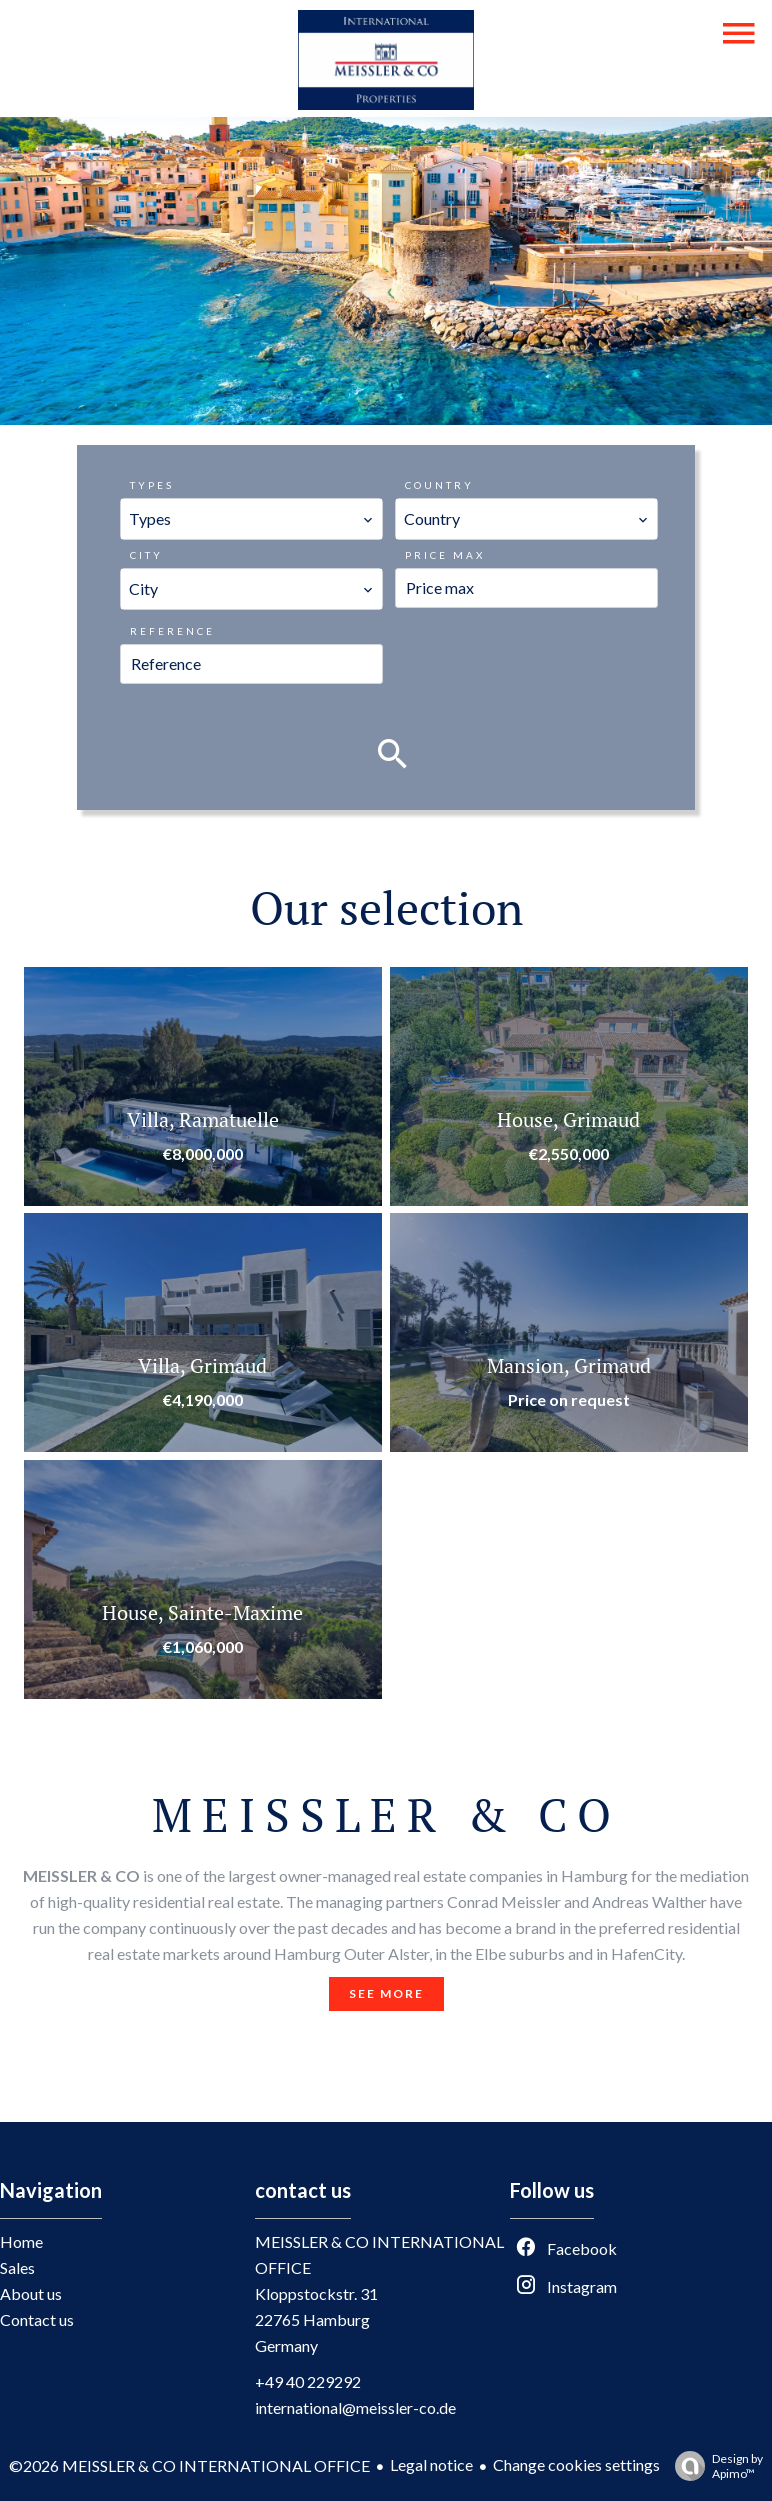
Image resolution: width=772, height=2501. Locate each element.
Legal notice (431, 2464)
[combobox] (251, 519)
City (146, 555)
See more (386, 1993)
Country (439, 485)
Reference (172, 631)
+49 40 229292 (308, 2381)
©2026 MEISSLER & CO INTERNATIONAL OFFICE (189, 2465)
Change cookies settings (576, 2464)
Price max (445, 555)
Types (152, 485)
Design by (714, 2466)
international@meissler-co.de (355, 2407)
